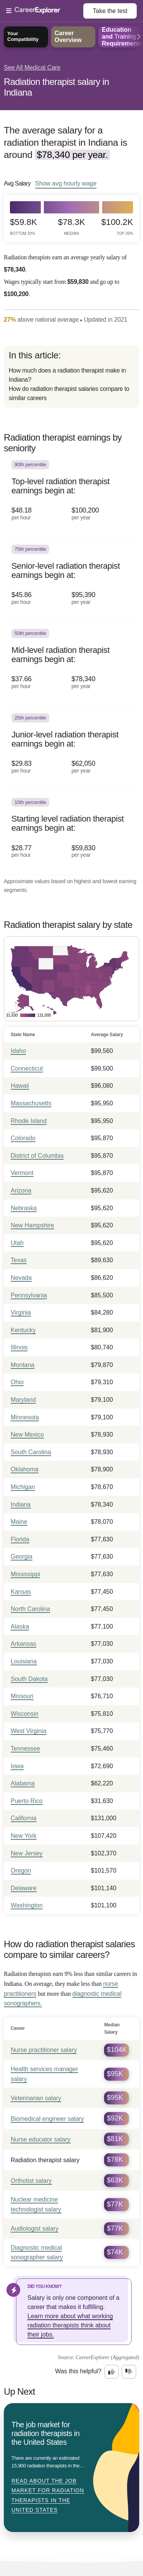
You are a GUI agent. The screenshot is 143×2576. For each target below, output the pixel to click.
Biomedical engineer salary (47, 2118)
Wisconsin (25, 1713)
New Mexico (27, 1434)
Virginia (21, 1312)
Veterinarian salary (36, 2098)
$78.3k (71, 226)
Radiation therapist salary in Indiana (56, 87)
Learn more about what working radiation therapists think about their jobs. (70, 2325)
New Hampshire (32, 1225)
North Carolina (30, 1609)
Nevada (21, 1277)
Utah (17, 1243)
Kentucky (23, 1330)
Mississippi (25, 1574)
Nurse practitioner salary (44, 2050)
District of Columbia (37, 1155)
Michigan (23, 1487)
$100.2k (117, 226)
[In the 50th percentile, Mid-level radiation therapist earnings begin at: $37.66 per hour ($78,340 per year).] (71, 664)
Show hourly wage (65, 183)
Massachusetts (31, 1103)
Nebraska (24, 1208)
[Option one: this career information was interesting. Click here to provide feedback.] (111, 2372)
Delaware (24, 1888)
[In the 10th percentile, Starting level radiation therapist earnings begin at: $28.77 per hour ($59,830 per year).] (71, 833)
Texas (19, 1260)
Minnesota (25, 1417)
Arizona (21, 1190)
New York (24, 1835)
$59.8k (23, 226)
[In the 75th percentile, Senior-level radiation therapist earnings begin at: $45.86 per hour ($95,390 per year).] (71, 580)
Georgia (21, 1556)
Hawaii (20, 1085)
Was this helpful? (78, 2371)
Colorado (23, 1138)
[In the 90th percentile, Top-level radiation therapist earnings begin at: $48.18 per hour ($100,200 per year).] (71, 495)
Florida (20, 1539)
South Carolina (31, 1452)
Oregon (21, 1870)
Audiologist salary (34, 2228)
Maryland (23, 1399)
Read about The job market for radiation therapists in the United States (47, 2495)
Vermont (22, 1173)
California (24, 1818)
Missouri (22, 1696)
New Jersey (27, 1853)
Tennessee (25, 1748)
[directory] (71, 376)
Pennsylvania (29, 1295)
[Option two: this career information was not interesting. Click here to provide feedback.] (129, 2372)
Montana (22, 1365)
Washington (27, 1905)
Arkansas (23, 1643)
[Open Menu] (44, 11)
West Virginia (29, 1731)
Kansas (21, 1591)
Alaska (20, 1626)
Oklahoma (25, 1469)
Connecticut (27, 1068)
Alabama (23, 1783)
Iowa (17, 1766)
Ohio (17, 1382)
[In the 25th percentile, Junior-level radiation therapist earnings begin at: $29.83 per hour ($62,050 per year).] (71, 748)
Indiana (21, 1504)
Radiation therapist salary (45, 2160)
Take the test (110, 11)
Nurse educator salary (41, 2139)
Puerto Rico (27, 1801)
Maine (19, 1521)
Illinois (19, 1347)
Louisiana (24, 1661)
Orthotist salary (31, 2180)
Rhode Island (29, 1121)
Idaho (18, 1051)
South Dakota (29, 1679)
